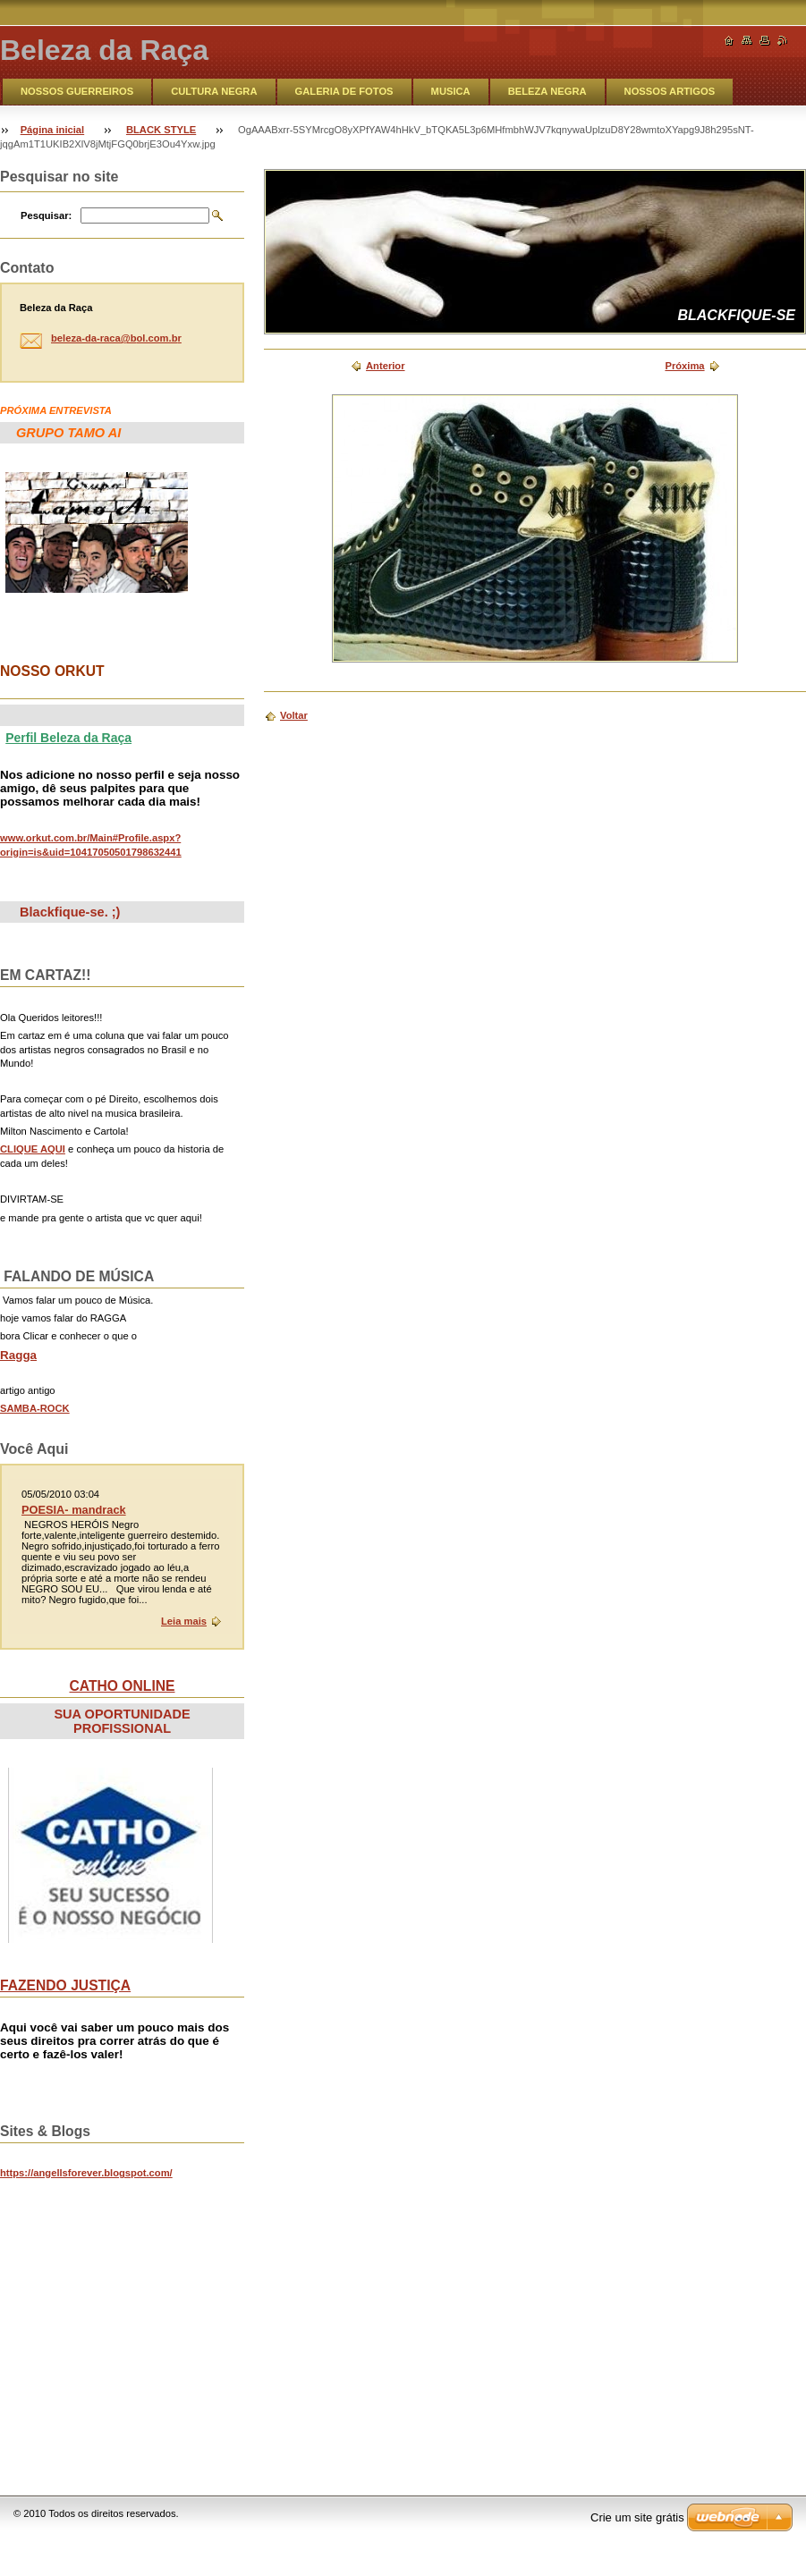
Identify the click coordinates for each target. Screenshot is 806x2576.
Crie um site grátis (637, 2517)
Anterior (385, 365)
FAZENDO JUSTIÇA (65, 1985)
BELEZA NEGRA (547, 91)
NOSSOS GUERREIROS (77, 91)
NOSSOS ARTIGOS (670, 91)
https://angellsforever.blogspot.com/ (86, 2172)
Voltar (294, 715)
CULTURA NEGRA (214, 91)
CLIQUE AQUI (32, 1149)
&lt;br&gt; (134, 2317)
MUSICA (451, 91)
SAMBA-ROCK (35, 1408)
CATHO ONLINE (122, 1685)
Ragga (18, 1355)
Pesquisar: (46, 215)
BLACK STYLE (161, 129)
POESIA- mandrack (73, 1509)
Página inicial (53, 129)
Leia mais (184, 1621)
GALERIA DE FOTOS (344, 91)
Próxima (684, 365)
